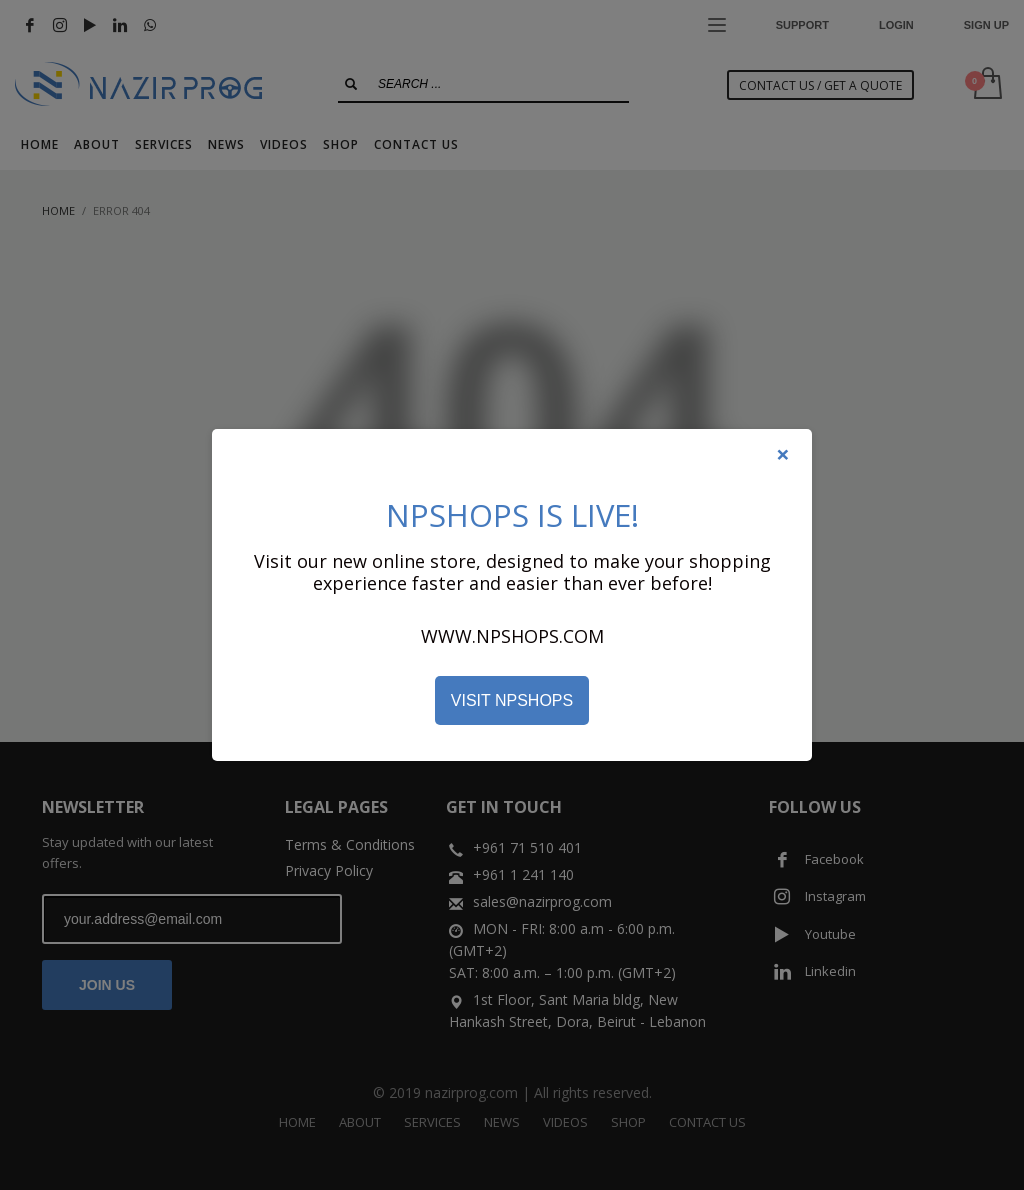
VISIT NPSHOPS (512, 700)
